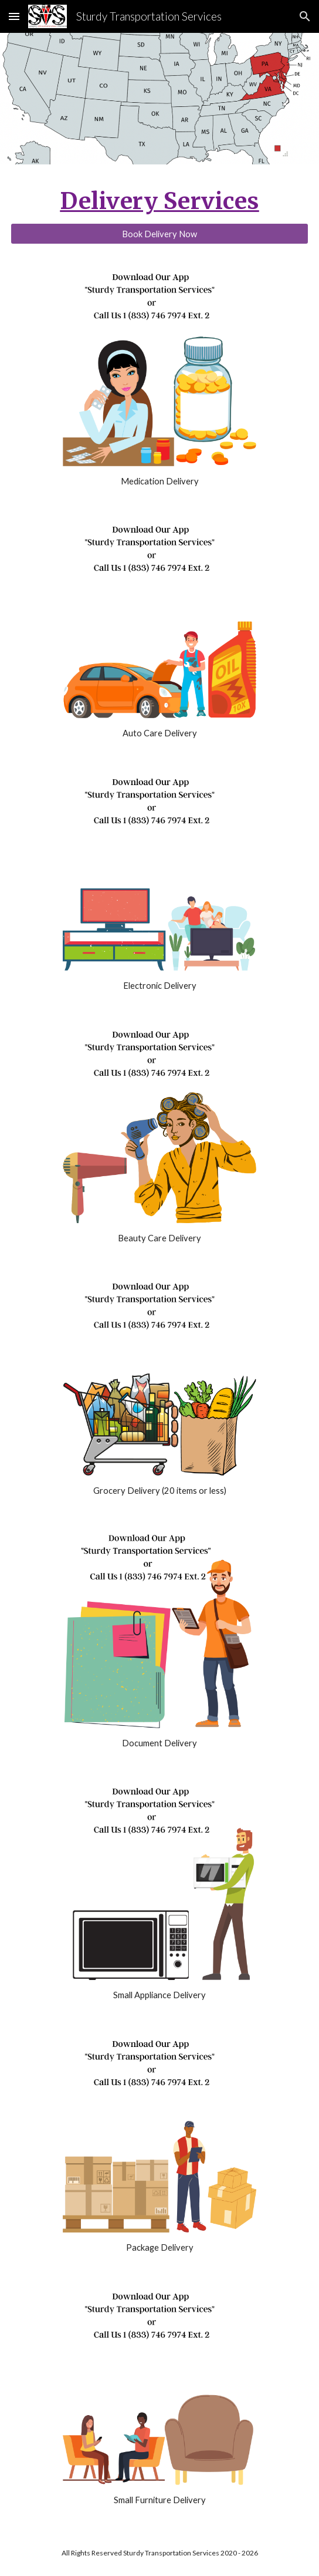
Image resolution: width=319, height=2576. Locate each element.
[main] (159, 201)
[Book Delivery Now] (159, 233)
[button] (14, 16)
